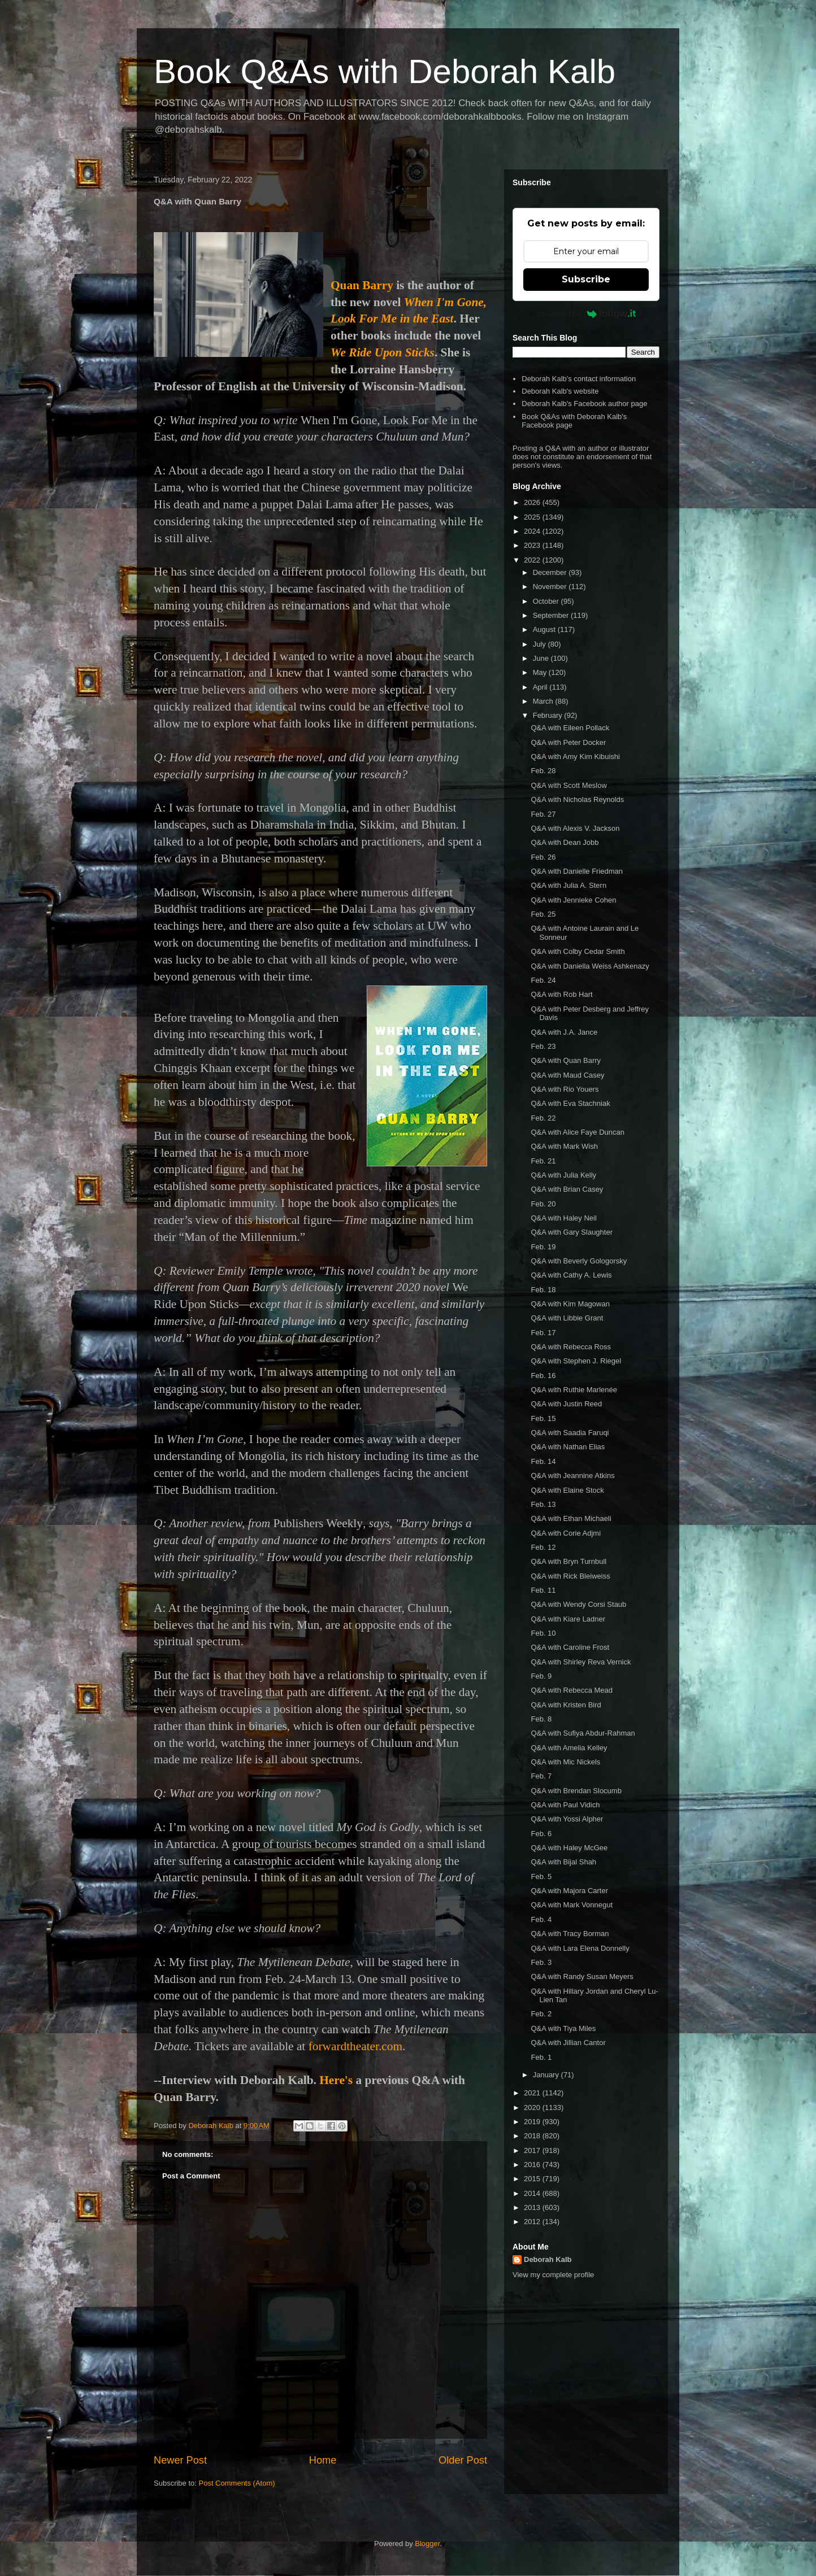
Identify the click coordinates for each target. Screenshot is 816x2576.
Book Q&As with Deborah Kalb (384, 71)
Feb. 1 (541, 2057)
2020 (533, 2107)
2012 (533, 2221)
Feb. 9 (541, 1676)
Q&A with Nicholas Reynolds (577, 799)
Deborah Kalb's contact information (579, 378)
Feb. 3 (541, 1962)
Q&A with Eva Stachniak (570, 1103)
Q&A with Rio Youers (564, 1089)
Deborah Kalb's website (560, 391)
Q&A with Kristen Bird (566, 1705)
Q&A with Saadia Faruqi (570, 1432)
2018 (533, 2136)
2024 (533, 531)
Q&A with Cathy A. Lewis (571, 1275)
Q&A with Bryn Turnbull (568, 1561)
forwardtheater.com (355, 2046)
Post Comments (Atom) (237, 2483)
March (544, 701)
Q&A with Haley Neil (563, 1218)
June (542, 658)
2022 (533, 560)
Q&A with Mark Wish (564, 1146)
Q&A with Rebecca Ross (571, 1347)
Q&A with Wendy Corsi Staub (578, 1604)
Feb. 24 (543, 980)
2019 (533, 2121)
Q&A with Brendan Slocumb (576, 1790)
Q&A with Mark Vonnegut (572, 1905)
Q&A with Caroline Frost (570, 1647)
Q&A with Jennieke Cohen (573, 900)
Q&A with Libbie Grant (567, 1318)
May (541, 672)
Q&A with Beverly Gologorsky (579, 1261)
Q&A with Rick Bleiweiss (570, 1576)
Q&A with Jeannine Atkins (572, 1475)
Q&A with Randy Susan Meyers (582, 1976)
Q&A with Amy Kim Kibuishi (575, 756)
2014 (533, 2193)
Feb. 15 (543, 1418)
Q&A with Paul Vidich (565, 1805)
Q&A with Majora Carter (569, 1890)
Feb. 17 (543, 1332)
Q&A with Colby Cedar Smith (577, 951)
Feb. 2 (541, 2014)
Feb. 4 (541, 1919)
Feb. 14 (543, 1461)
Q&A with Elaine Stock (567, 1490)
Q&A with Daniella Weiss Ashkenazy (590, 966)
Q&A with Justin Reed (566, 1404)
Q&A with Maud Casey (567, 1075)
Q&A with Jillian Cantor (568, 2042)
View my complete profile (553, 2274)
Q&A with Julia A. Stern (568, 885)
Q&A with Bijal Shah (563, 1862)
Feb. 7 (541, 1776)
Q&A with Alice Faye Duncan (577, 1132)
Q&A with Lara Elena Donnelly (580, 1948)
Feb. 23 (543, 1046)
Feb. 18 (543, 1289)
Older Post (463, 2460)
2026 (533, 502)
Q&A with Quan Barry (566, 1060)
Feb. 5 (541, 1876)
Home (323, 2460)
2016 (533, 2164)
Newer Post (180, 2460)
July (540, 644)
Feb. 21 (543, 1161)
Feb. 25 (543, 914)
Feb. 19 (543, 1247)
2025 (533, 517)
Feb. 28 (543, 770)
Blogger (427, 2543)
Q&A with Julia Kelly (563, 1175)
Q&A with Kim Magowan (570, 1304)
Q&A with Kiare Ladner (568, 1619)
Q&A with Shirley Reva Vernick (581, 1662)
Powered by (586, 313)
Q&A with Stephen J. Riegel (576, 1361)
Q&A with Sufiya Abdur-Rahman (583, 1733)
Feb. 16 (543, 1375)
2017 (533, 2150)
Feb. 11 (543, 1590)
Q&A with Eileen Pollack (570, 727)
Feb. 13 (543, 1504)
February (549, 715)
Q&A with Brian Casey (567, 1189)
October (547, 601)
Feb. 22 (543, 1118)
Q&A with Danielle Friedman (577, 871)
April (541, 687)
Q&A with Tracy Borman (570, 1933)
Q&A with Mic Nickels (565, 1762)
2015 (533, 2178)
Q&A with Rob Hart (561, 994)
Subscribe (586, 279)
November (551, 586)
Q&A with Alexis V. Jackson (575, 828)
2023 (533, 545)
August (545, 629)
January (547, 2075)
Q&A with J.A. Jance (564, 1032)
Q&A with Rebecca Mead (572, 1690)
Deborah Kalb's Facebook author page (584, 403)
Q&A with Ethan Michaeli (571, 1518)
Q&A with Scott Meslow (568, 785)
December (551, 572)
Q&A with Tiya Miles (563, 2028)
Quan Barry (362, 285)
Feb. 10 (543, 1633)
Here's (336, 2080)
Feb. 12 (543, 1547)
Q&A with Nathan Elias (568, 1446)
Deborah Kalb (548, 2259)
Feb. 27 (543, 814)
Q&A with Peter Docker (568, 742)
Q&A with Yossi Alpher (567, 1819)
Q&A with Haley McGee (569, 1847)
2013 (533, 2207)
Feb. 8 (541, 1719)
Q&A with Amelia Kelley (569, 1748)
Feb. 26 (543, 857)
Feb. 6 (541, 1833)
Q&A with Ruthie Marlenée (574, 1389)
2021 (533, 2093)
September (552, 615)
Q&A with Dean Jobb (564, 842)
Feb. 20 (543, 1204)
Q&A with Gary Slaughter (572, 1232)
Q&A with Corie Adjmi (566, 1533)
